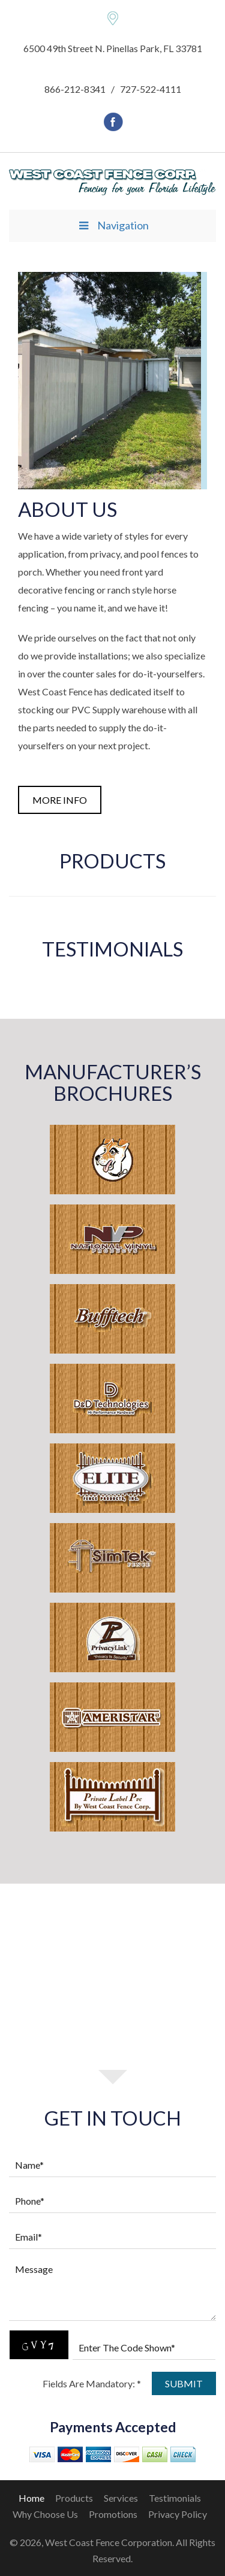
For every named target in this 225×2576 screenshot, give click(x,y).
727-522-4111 (150, 89)
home (31, 2498)
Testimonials (175, 2498)
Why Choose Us (45, 2514)
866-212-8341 (75, 89)
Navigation (112, 225)
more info (59, 800)
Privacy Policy (177, 2514)
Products (74, 2498)
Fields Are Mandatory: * (92, 2383)
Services (121, 2498)
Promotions (113, 2514)
